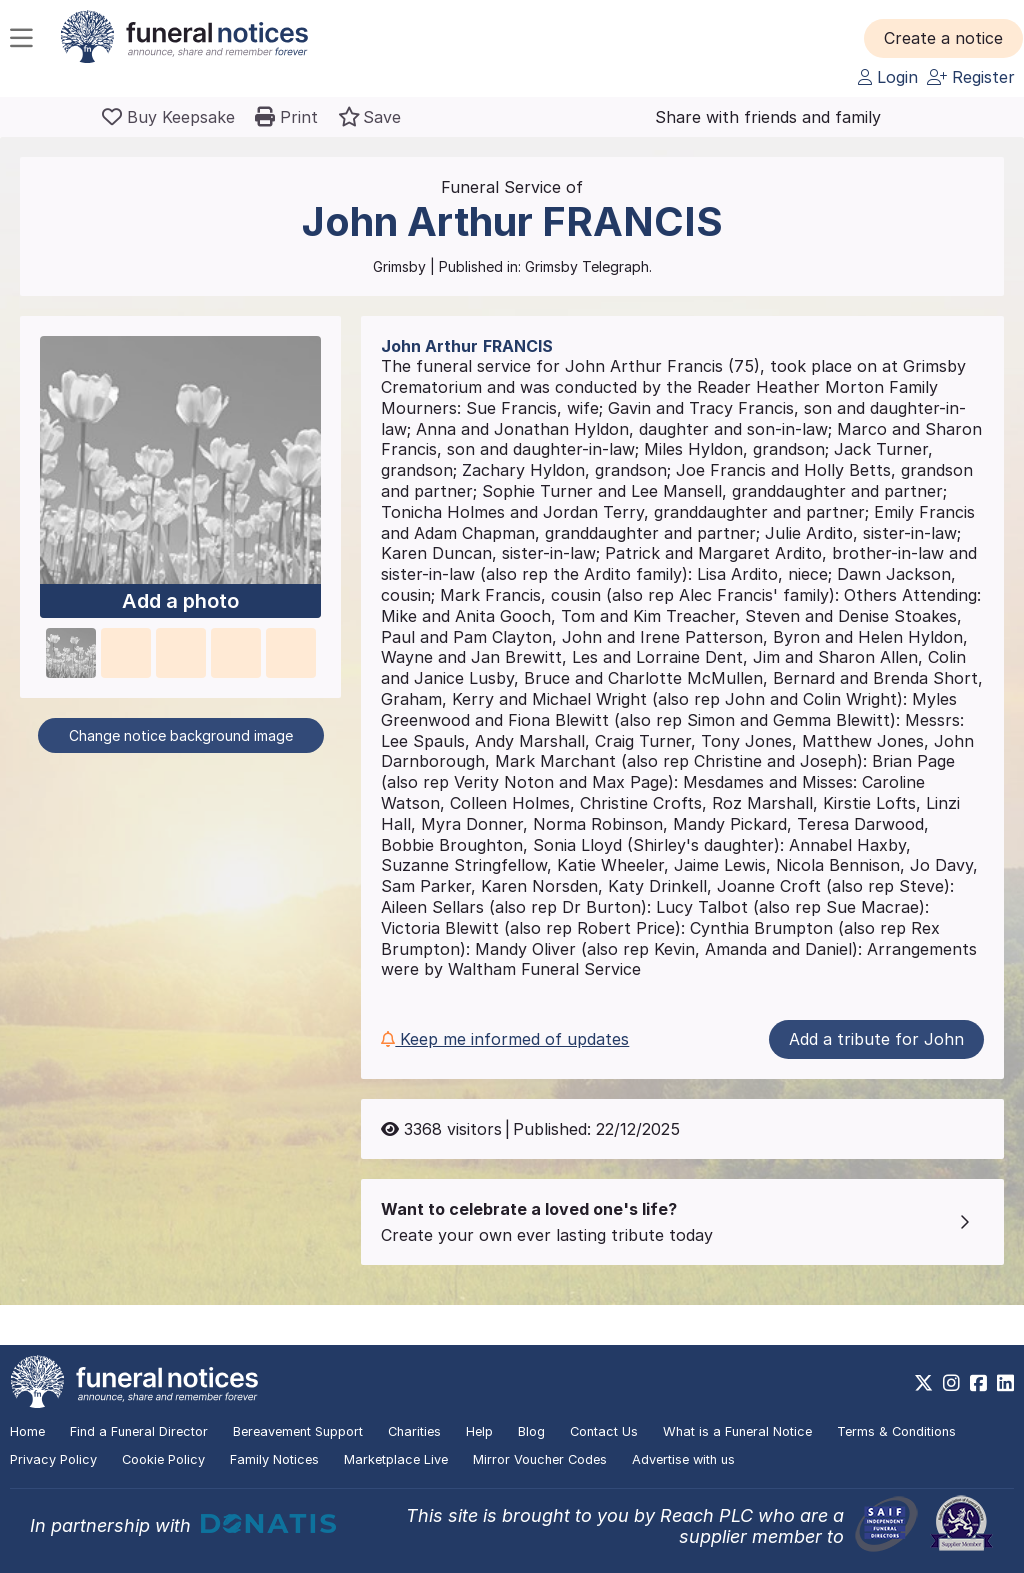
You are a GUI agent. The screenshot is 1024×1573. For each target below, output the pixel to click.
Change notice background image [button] (181, 735)
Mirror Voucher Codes (540, 1459)
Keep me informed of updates (505, 1039)
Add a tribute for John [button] (876, 1039)
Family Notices (274, 1459)
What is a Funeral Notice (737, 1431)
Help (479, 1431)
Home (27, 1431)
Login (888, 77)
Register (971, 77)
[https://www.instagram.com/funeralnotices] (951, 1383)
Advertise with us (683, 1459)
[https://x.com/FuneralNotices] (923, 1383)
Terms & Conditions (896, 1431)
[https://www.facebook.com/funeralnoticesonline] (978, 1383)
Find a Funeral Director (139, 1431)
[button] (943, 38)
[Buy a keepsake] (168, 117)
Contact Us (604, 1431)
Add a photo (180, 601)
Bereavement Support (298, 1431)
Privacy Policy (53, 1459)
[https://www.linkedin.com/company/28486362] (1005, 1383)
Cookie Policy (163, 1459)
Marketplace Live (396, 1459)
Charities (414, 1431)
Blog (531, 1431)
